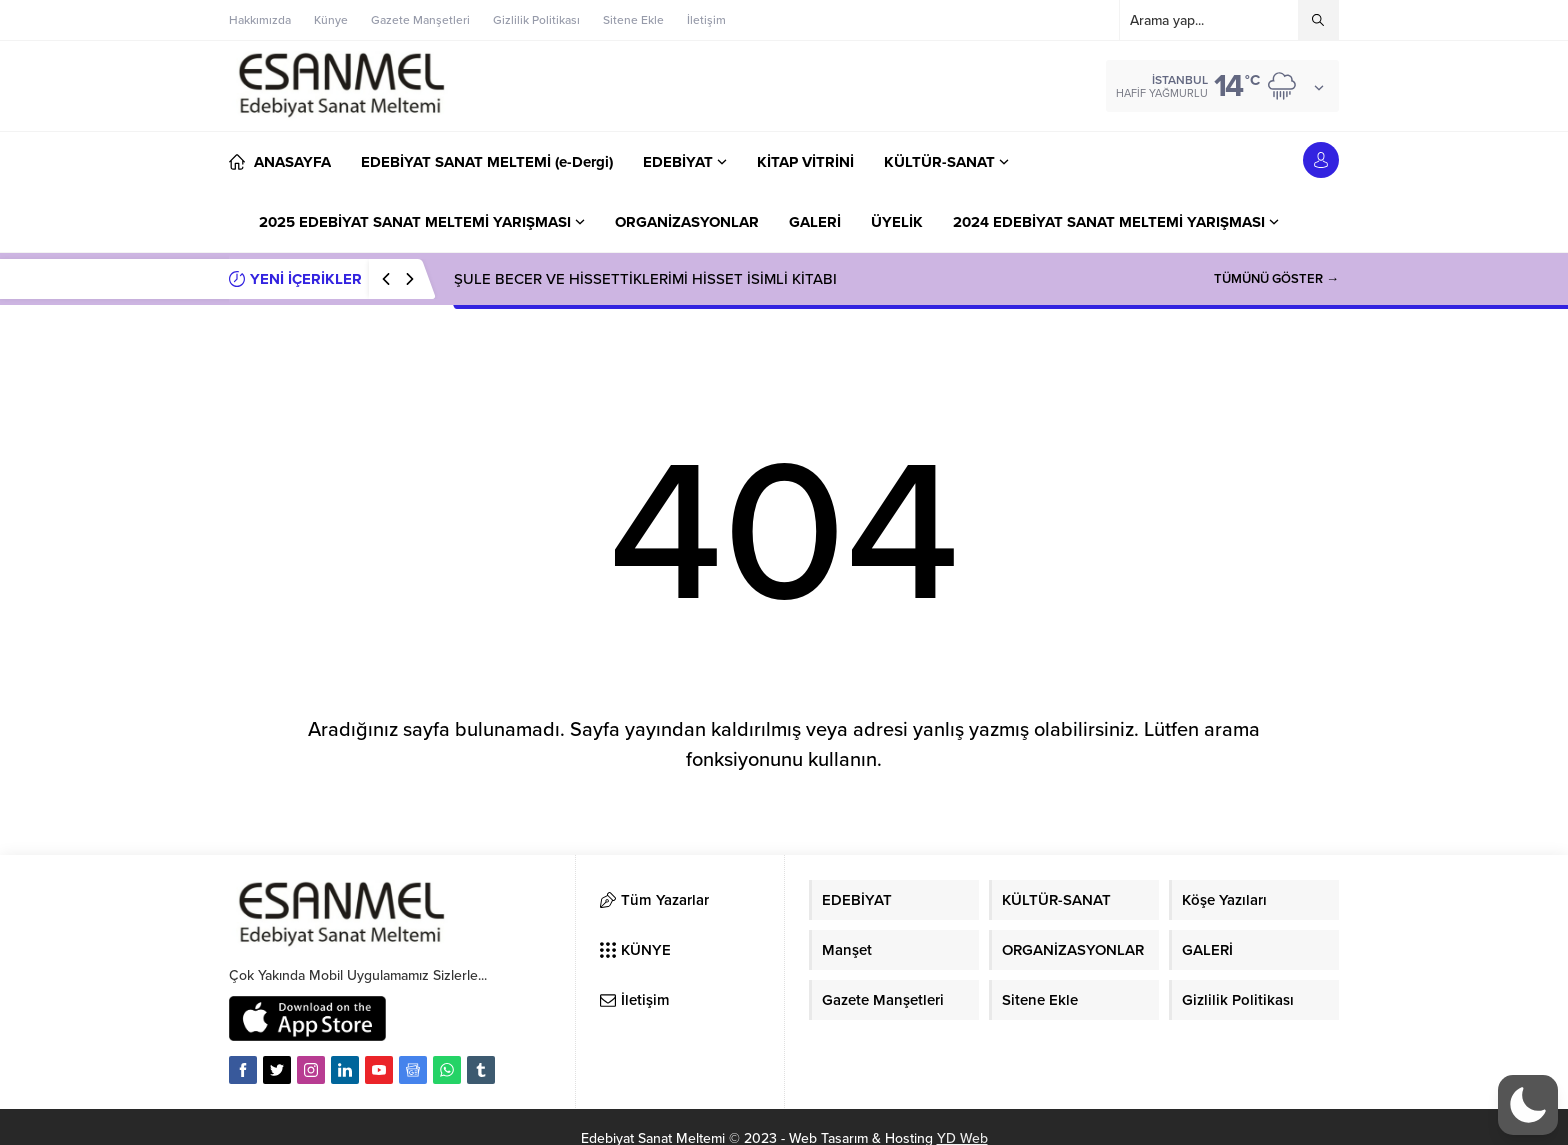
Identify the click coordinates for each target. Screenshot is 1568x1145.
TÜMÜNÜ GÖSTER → (1276, 279)
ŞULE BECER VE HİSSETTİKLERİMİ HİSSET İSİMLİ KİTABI (645, 279)
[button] (1528, 1105)
